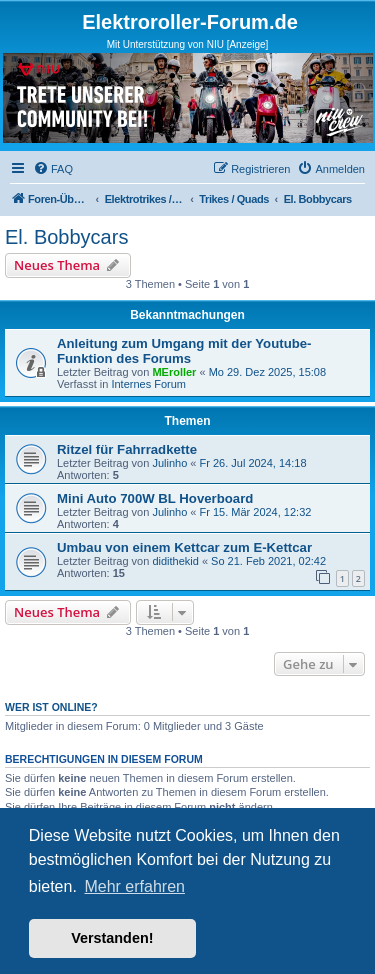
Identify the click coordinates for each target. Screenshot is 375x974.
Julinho (169, 463)
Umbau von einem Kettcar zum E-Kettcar (184, 547)
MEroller (174, 372)
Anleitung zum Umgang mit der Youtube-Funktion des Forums (184, 351)
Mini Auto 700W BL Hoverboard (155, 498)
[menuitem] (53, 169)
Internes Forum (148, 384)
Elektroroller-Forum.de (190, 22)
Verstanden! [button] (112, 938)
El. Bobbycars (66, 237)
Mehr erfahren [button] (134, 886)
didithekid (175, 561)
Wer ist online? (51, 707)
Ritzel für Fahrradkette (127, 449)
